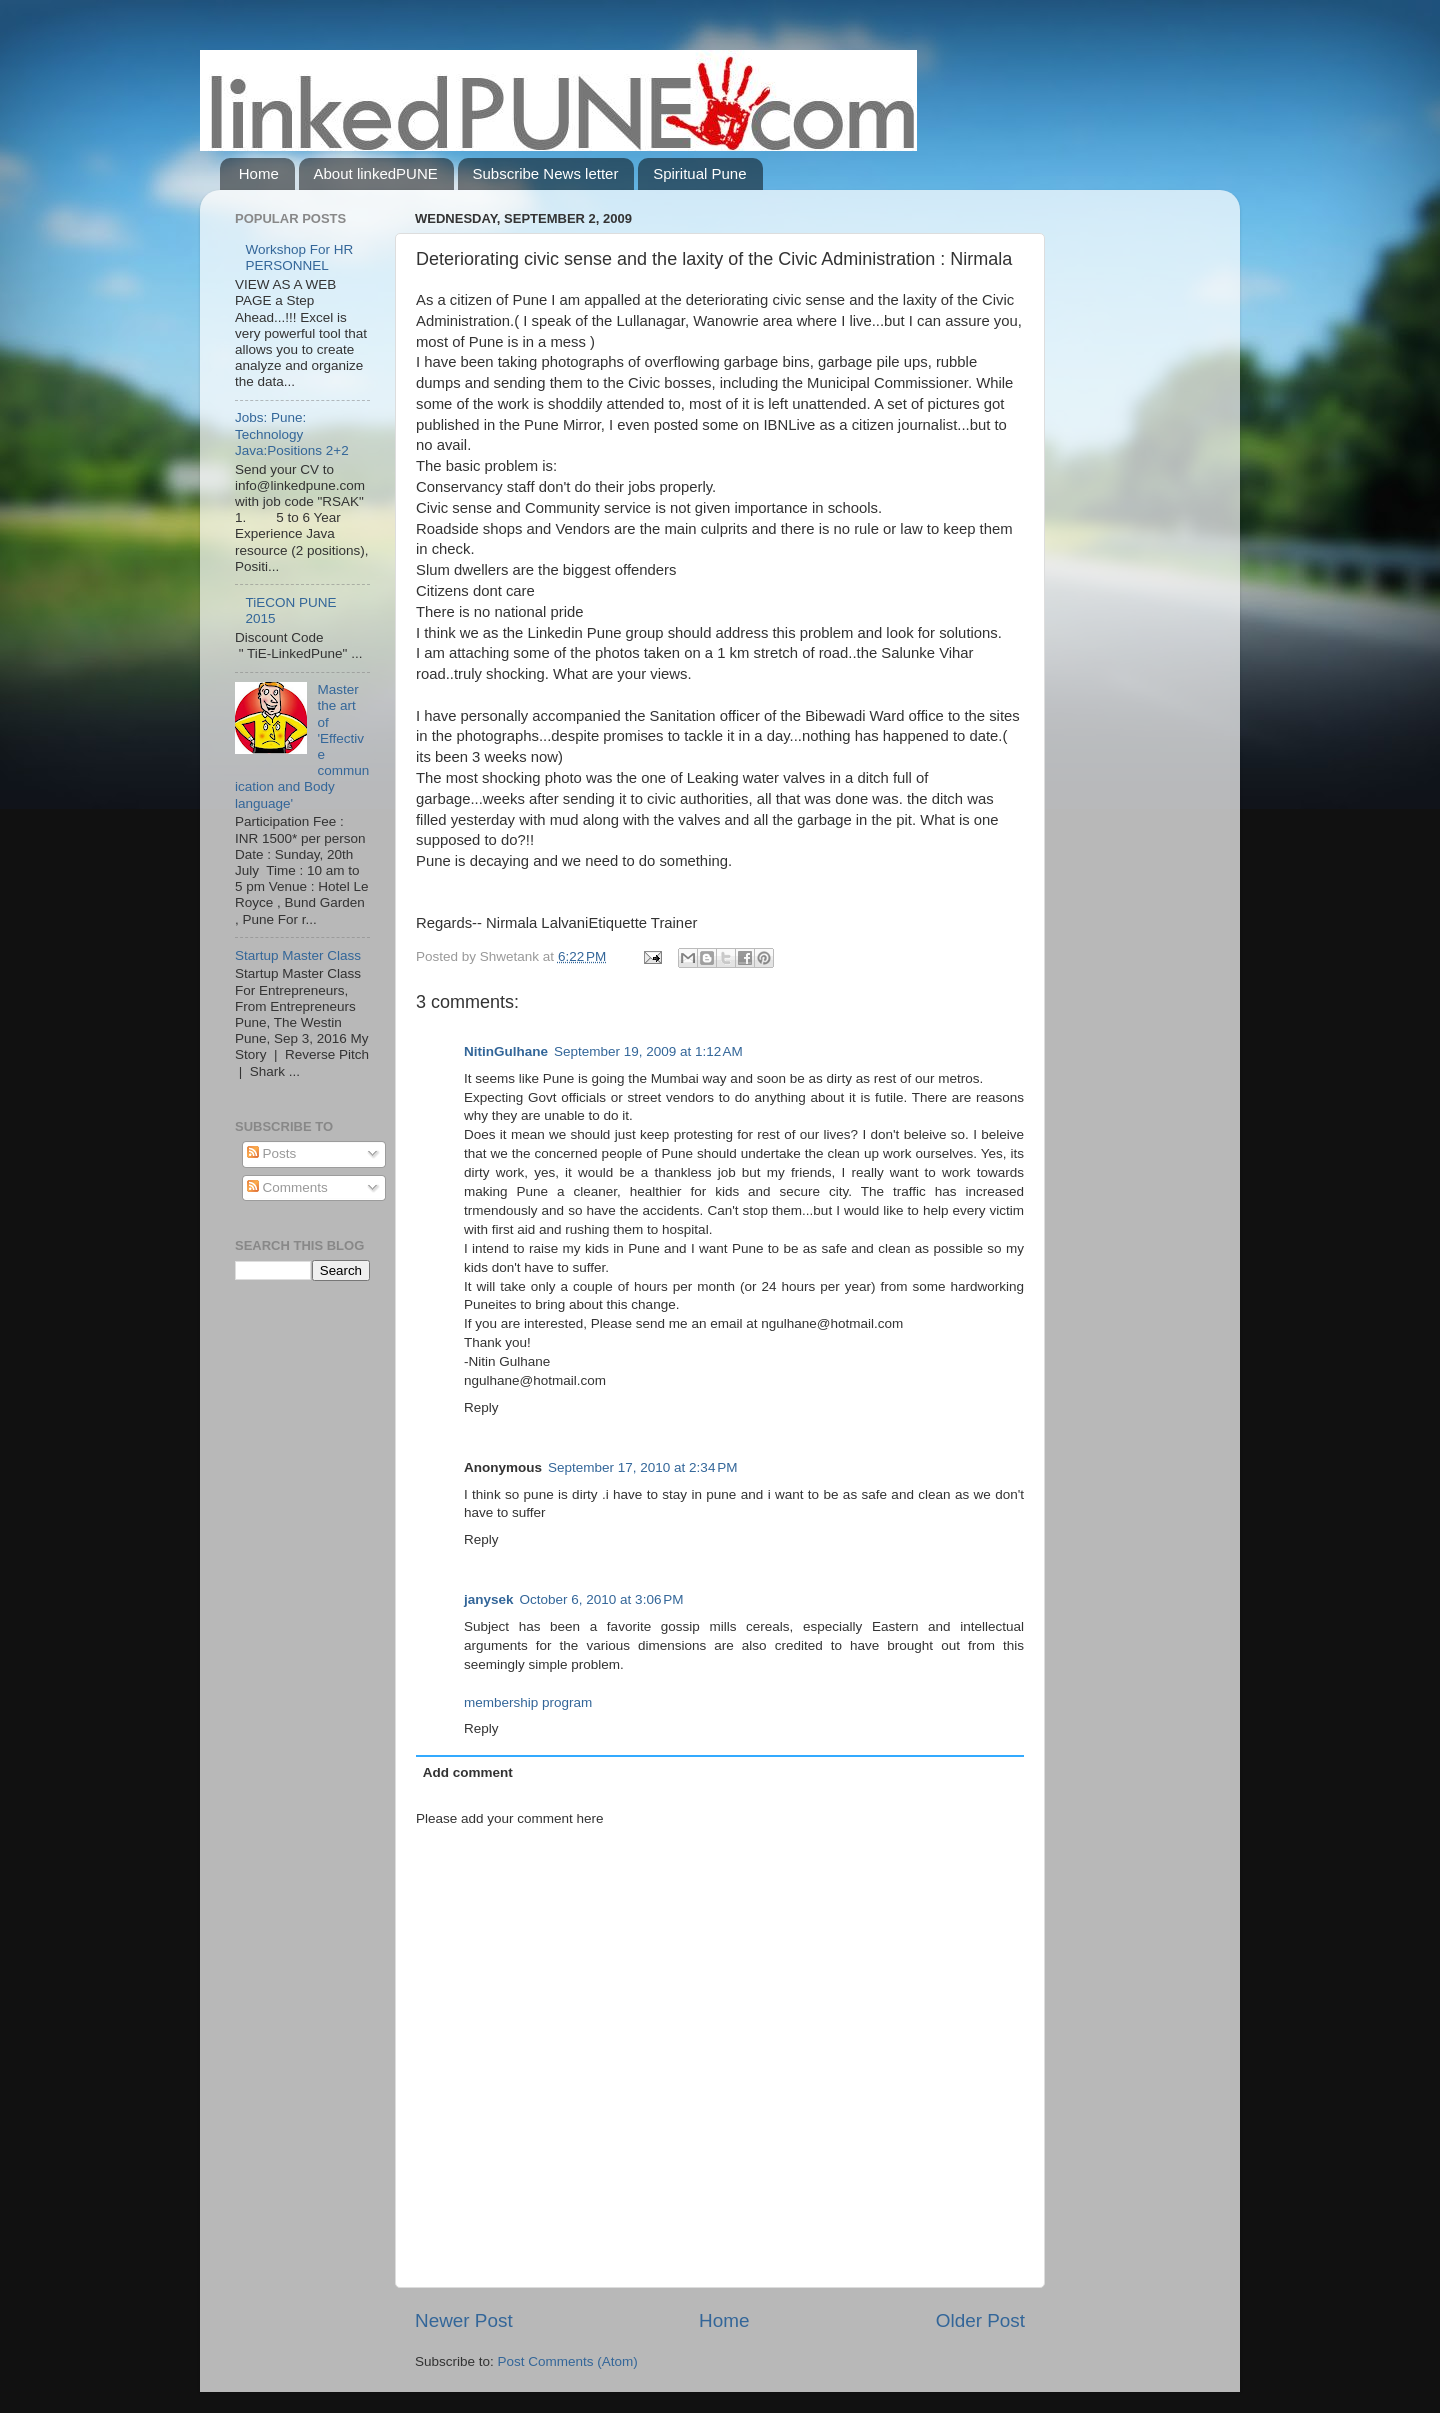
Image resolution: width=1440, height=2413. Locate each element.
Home (259, 173)
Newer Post (464, 2320)
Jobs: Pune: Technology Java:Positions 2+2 (292, 433)
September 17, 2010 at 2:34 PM (643, 1467)
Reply (481, 1407)
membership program (528, 1702)
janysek (489, 1599)
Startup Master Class (298, 955)
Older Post (980, 2320)
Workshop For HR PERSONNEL (299, 257)
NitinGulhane (506, 1051)
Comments (287, 1187)
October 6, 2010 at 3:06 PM (602, 1599)
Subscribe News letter (546, 173)
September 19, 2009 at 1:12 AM (648, 1051)
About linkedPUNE (376, 173)
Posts (272, 1153)
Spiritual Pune (699, 173)
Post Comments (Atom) (568, 2361)
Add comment (468, 1772)
